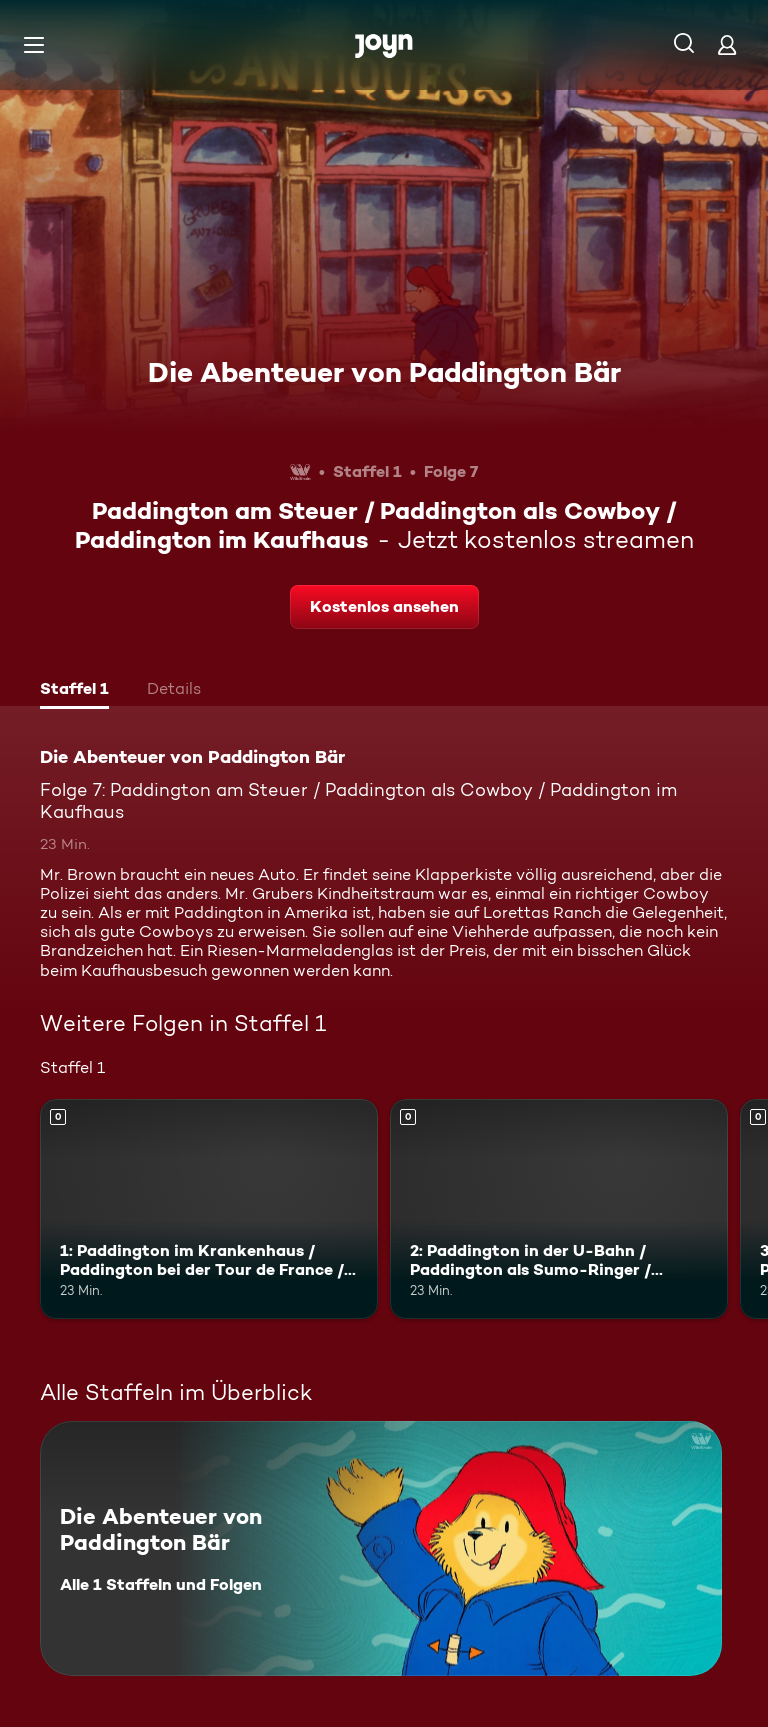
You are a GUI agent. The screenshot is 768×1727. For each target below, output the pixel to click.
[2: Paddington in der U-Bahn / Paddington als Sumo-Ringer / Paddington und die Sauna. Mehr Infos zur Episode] (559, 1209)
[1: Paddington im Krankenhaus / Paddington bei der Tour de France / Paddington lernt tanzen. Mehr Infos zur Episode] (209, 1209)
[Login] (727, 44)
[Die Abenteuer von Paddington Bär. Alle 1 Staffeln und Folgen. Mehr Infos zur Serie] (381, 1548)
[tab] (74, 691)
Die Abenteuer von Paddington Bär (384, 372)
